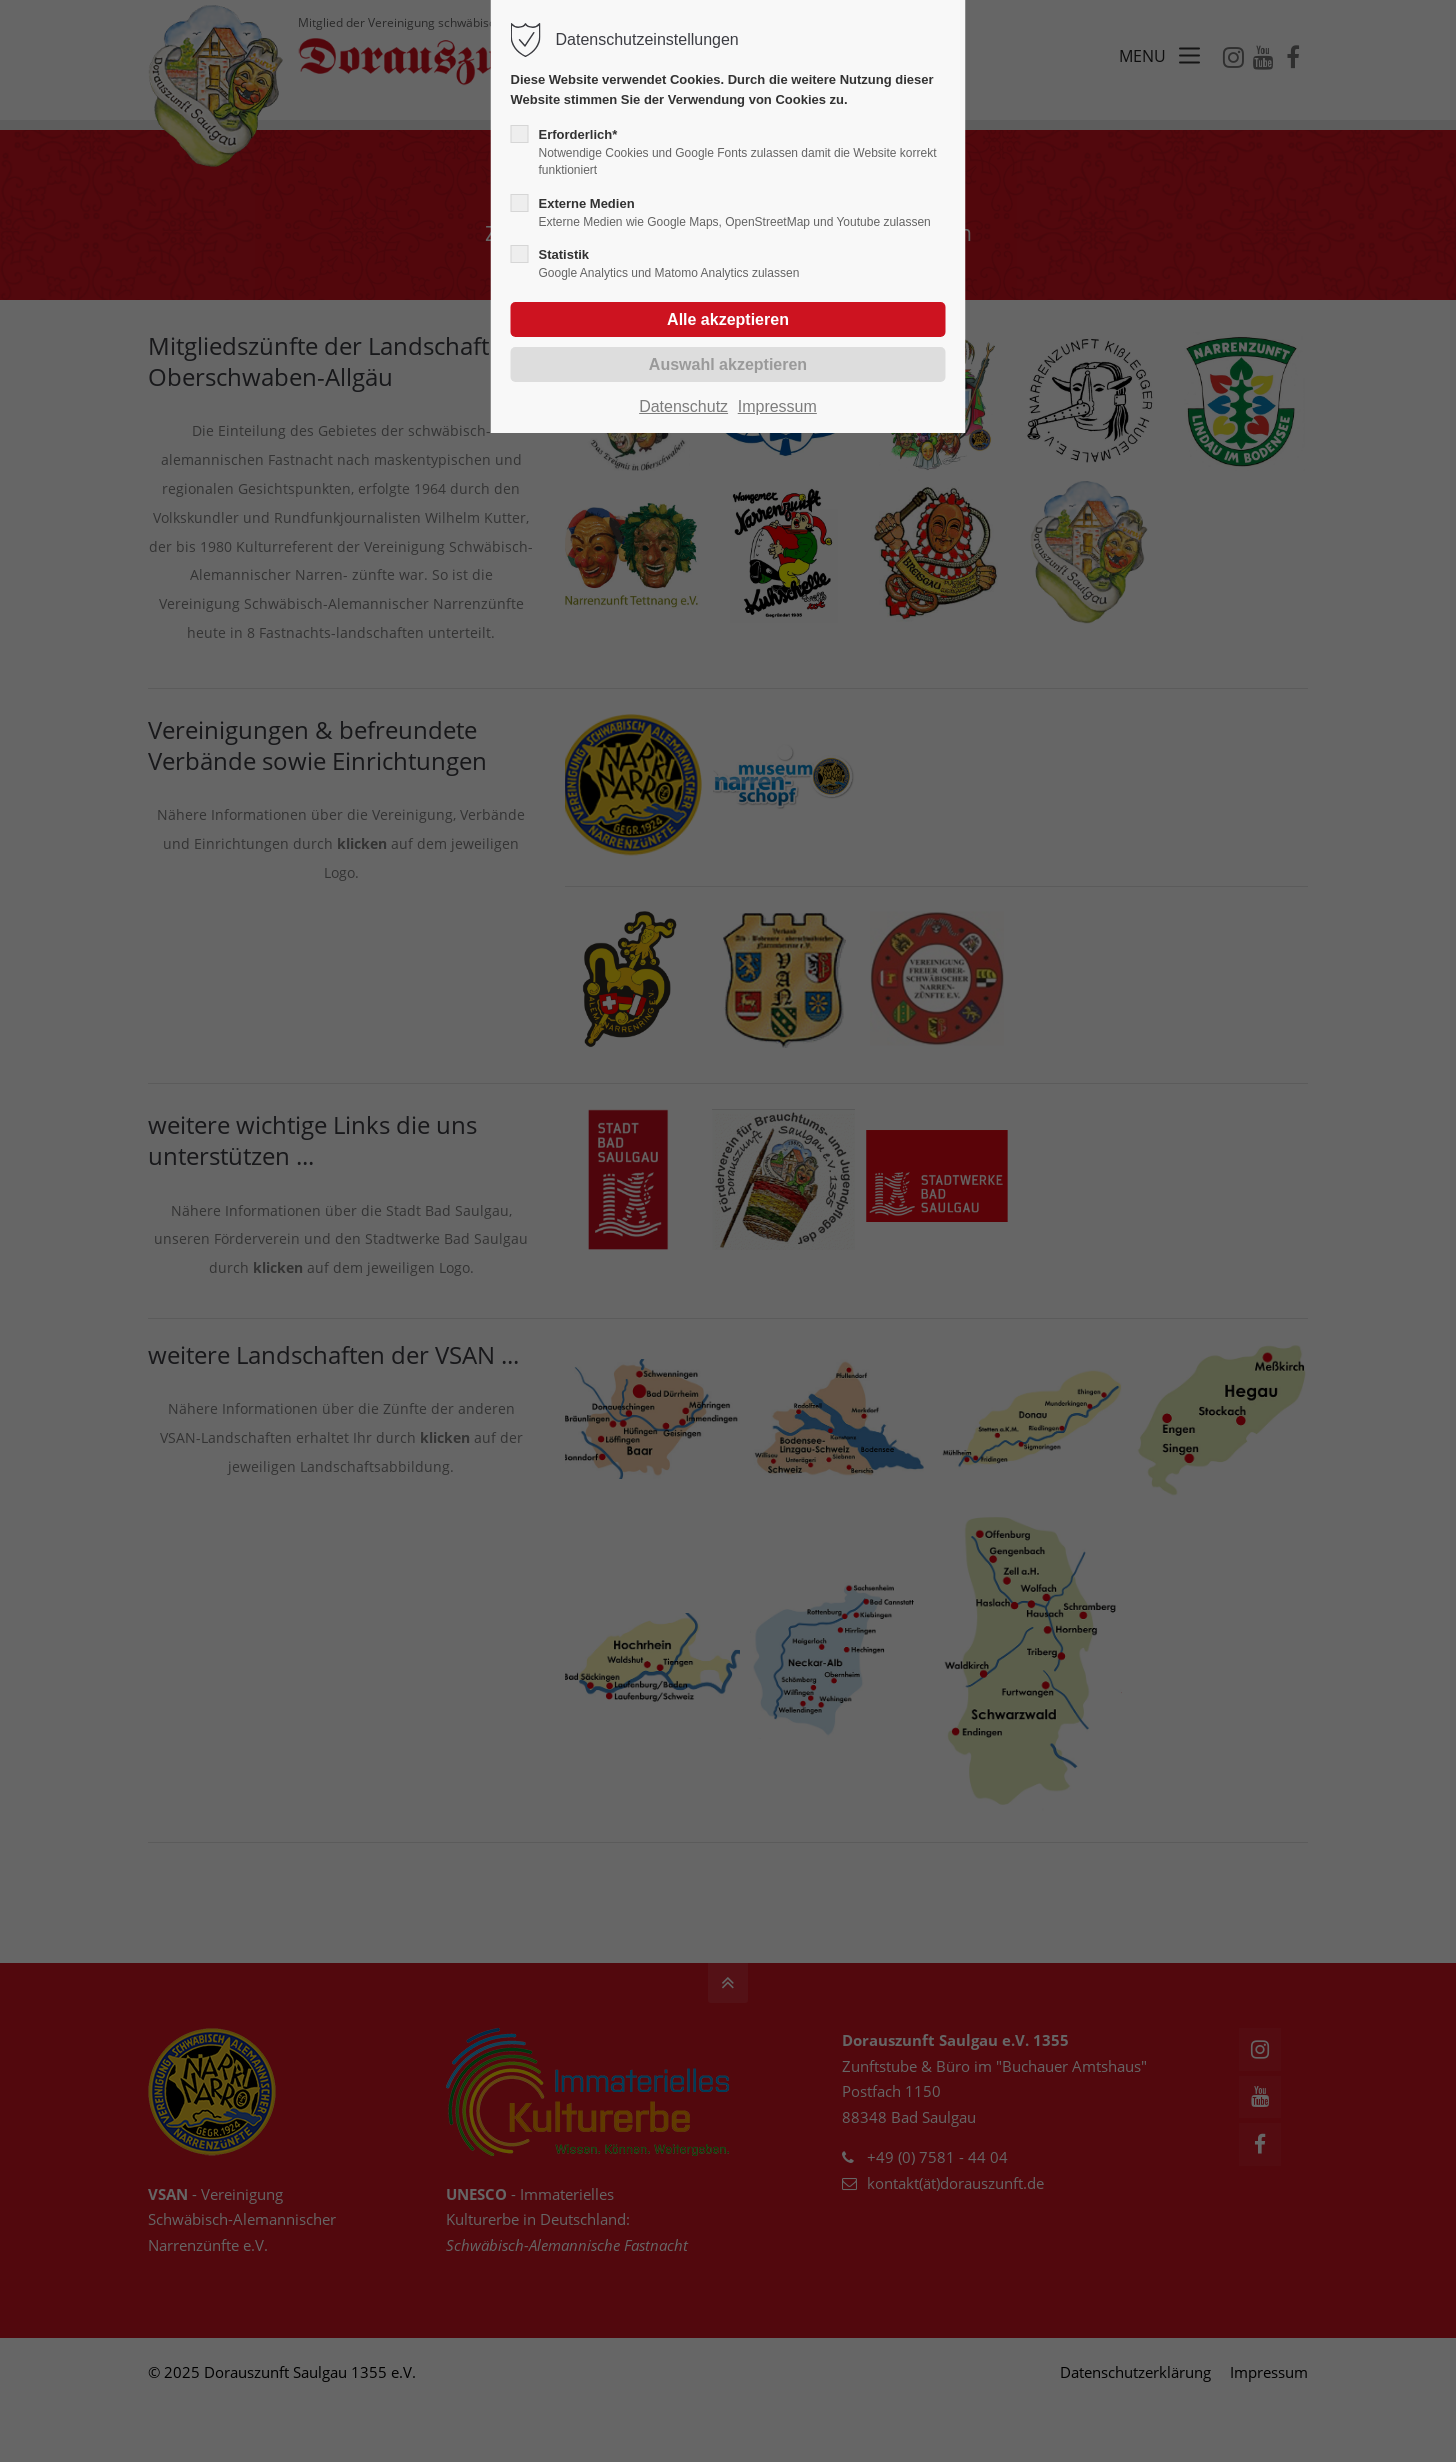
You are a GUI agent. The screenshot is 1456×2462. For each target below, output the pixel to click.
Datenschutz (683, 406)
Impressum (777, 406)
